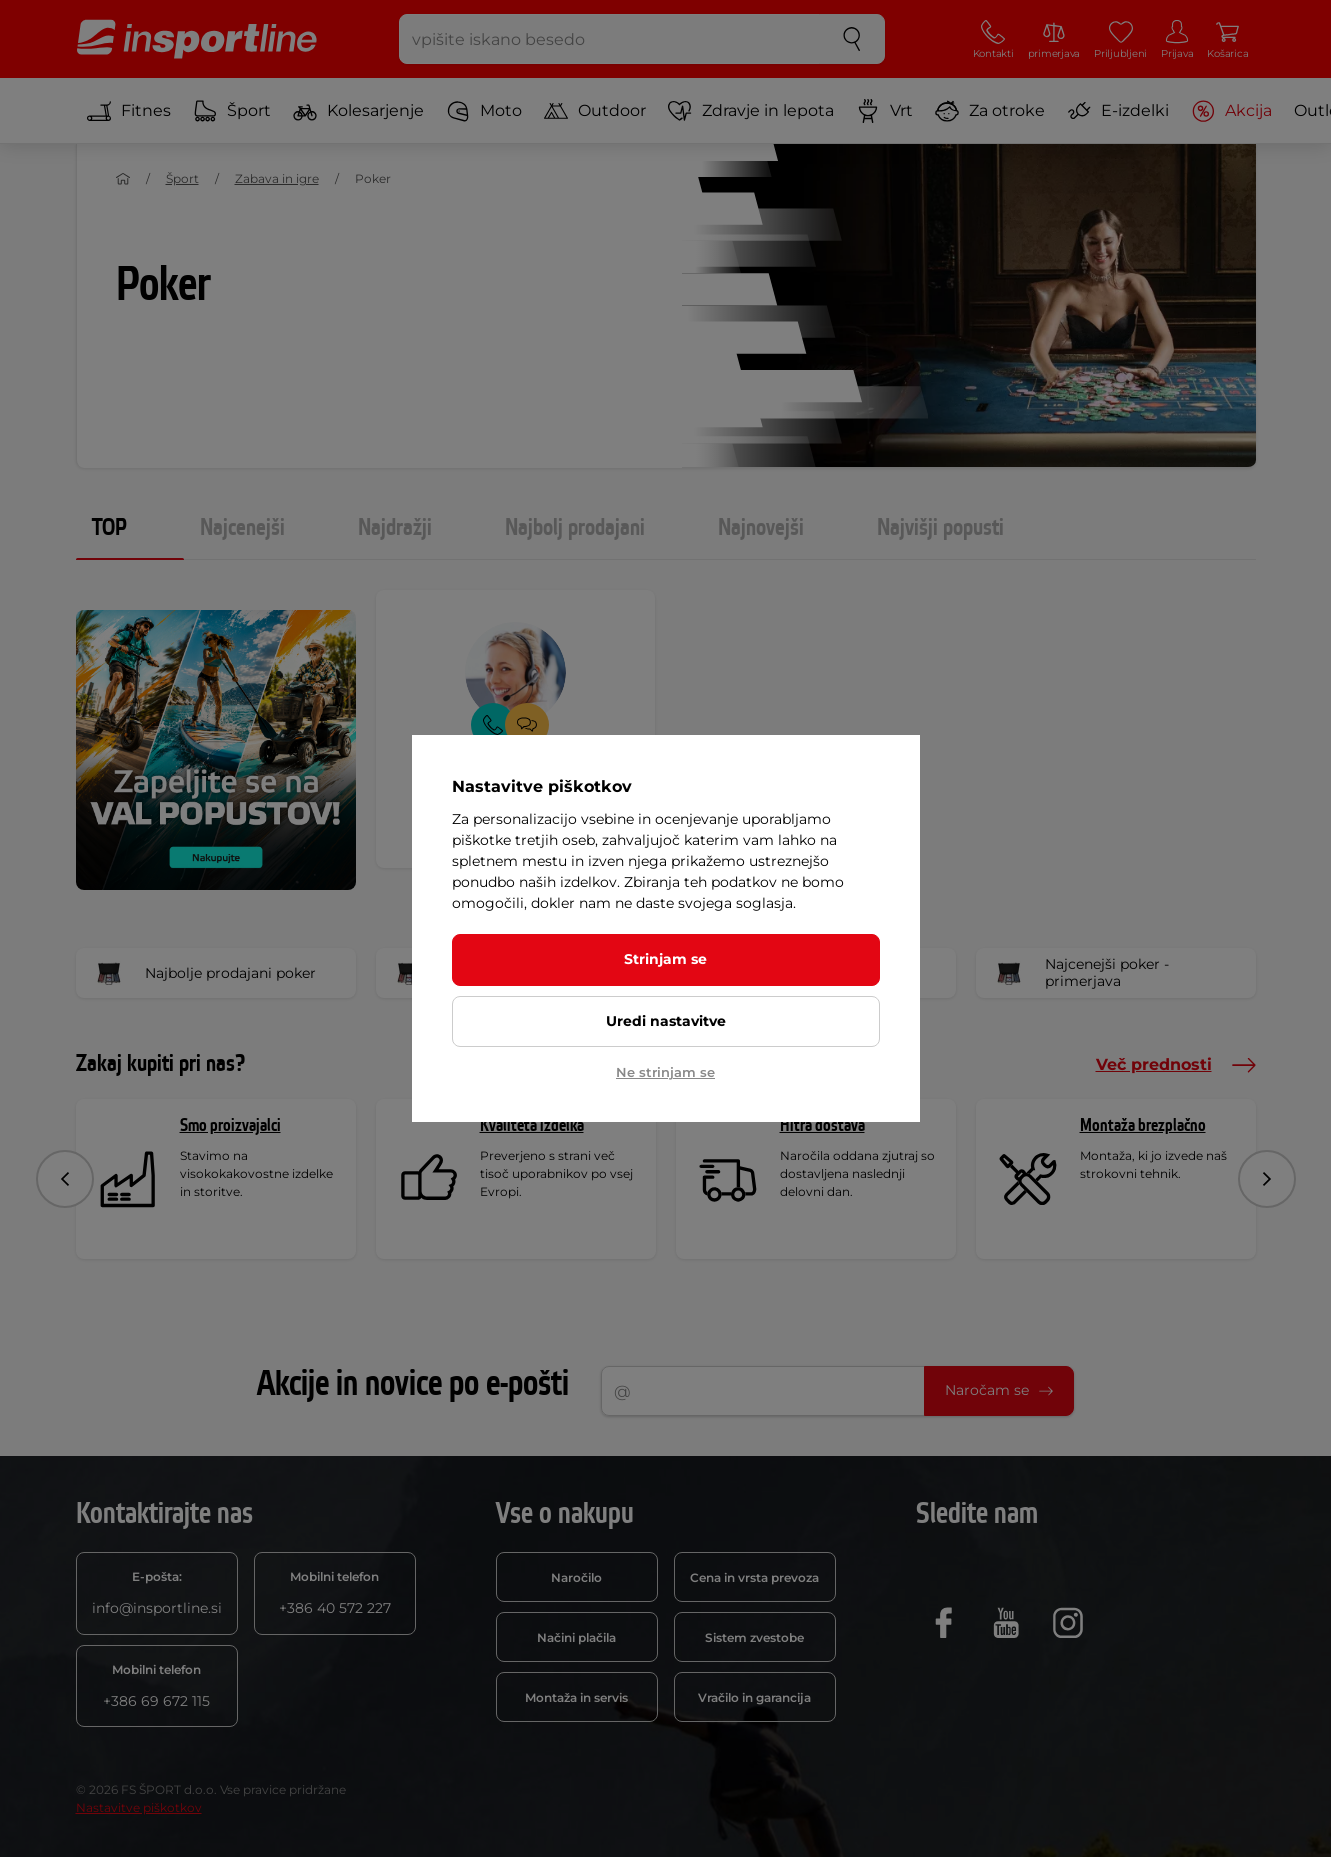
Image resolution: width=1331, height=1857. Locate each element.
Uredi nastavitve (666, 1021)
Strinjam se (665, 959)
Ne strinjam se (665, 1072)
